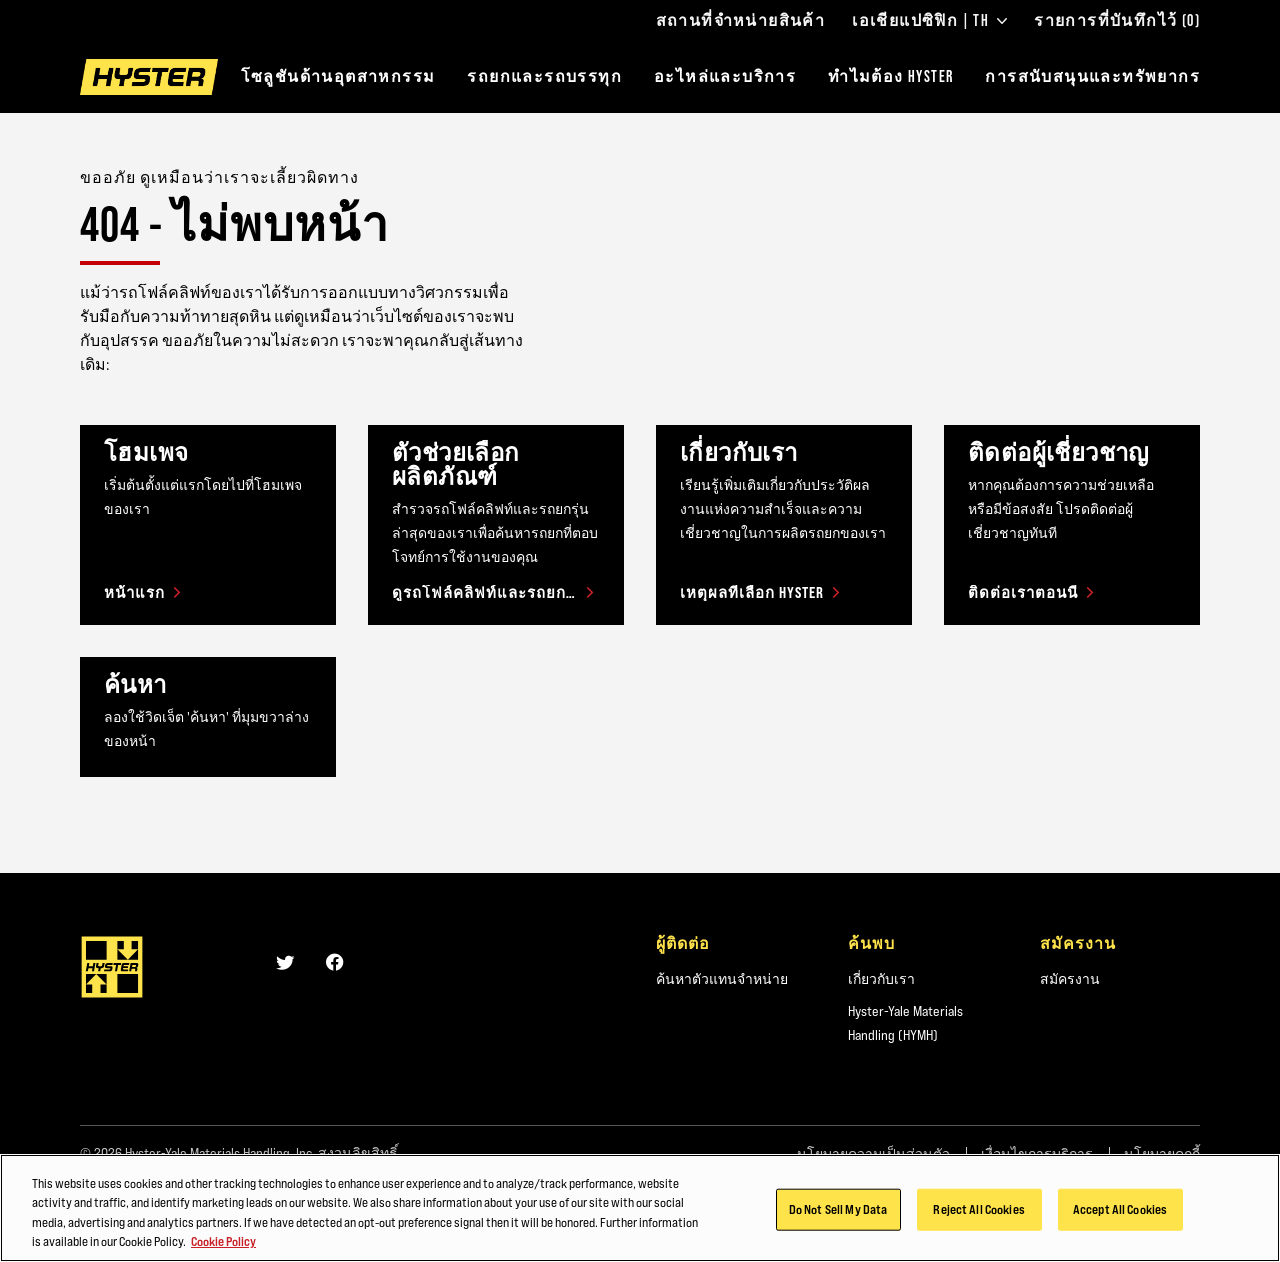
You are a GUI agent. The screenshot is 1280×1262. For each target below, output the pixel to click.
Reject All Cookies (978, 1218)
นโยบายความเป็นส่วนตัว (873, 1154)
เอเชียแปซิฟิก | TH (929, 21)
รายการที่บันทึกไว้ (1117, 21)
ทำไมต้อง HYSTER (890, 76)
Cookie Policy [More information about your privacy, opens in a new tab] (223, 1251)
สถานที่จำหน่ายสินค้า (741, 21)
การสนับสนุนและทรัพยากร (1092, 76)
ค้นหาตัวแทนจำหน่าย (722, 979)
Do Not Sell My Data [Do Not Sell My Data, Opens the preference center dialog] (838, 1218)
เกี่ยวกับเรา (881, 979)
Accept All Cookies (1120, 1218)
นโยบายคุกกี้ (1162, 1154)
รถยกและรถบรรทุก (544, 76)
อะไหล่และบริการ (725, 76)
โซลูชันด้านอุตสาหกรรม (338, 76)
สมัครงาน (1070, 979)
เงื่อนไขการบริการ (1037, 1154)
